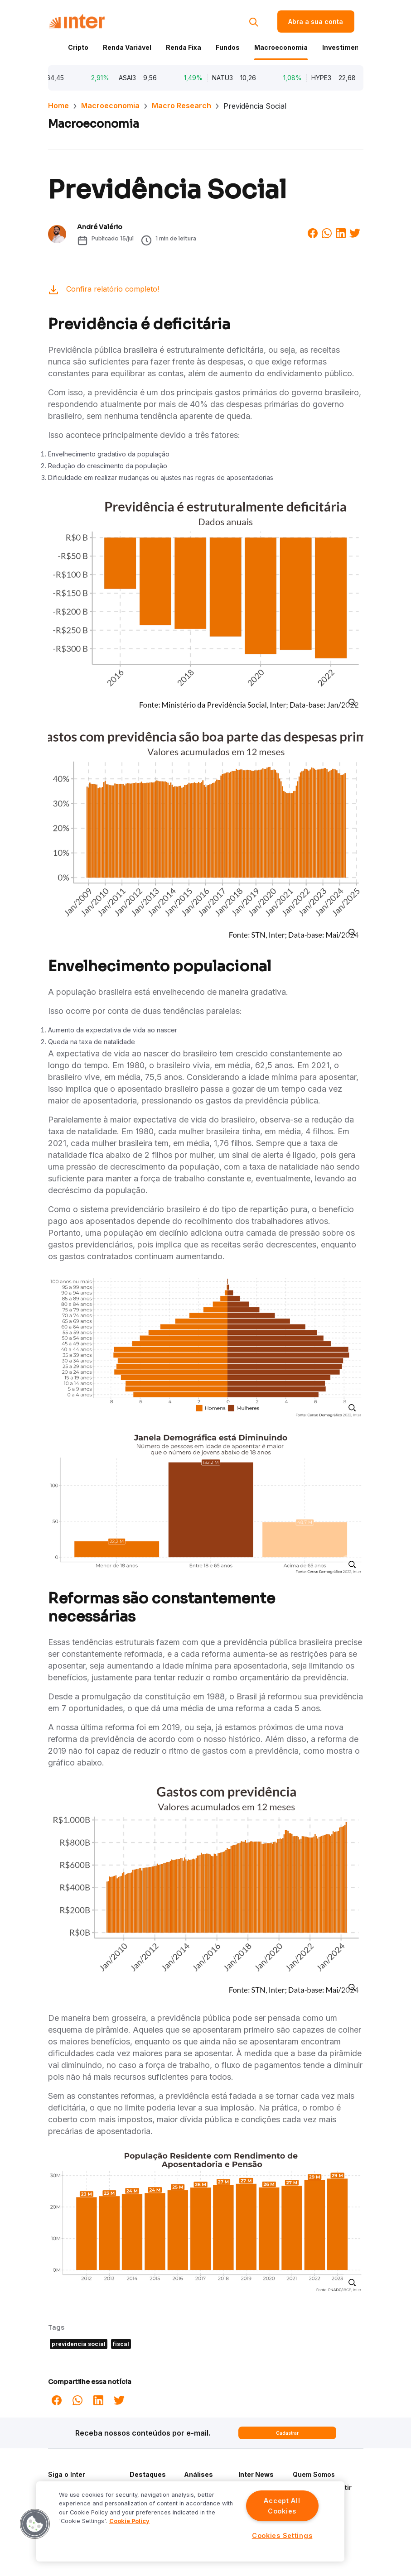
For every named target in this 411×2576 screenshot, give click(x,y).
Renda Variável (127, 47)
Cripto (78, 47)
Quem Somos (314, 2474)
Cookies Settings (282, 2535)
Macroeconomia (281, 47)
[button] (34, 2523)
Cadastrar (287, 2433)
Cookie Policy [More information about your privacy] (129, 2521)
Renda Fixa (183, 47)
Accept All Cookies (282, 2506)
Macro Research (181, 105)
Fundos (228, 47)
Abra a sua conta (315, 21)
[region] (190, 2521)
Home (58, 105)
